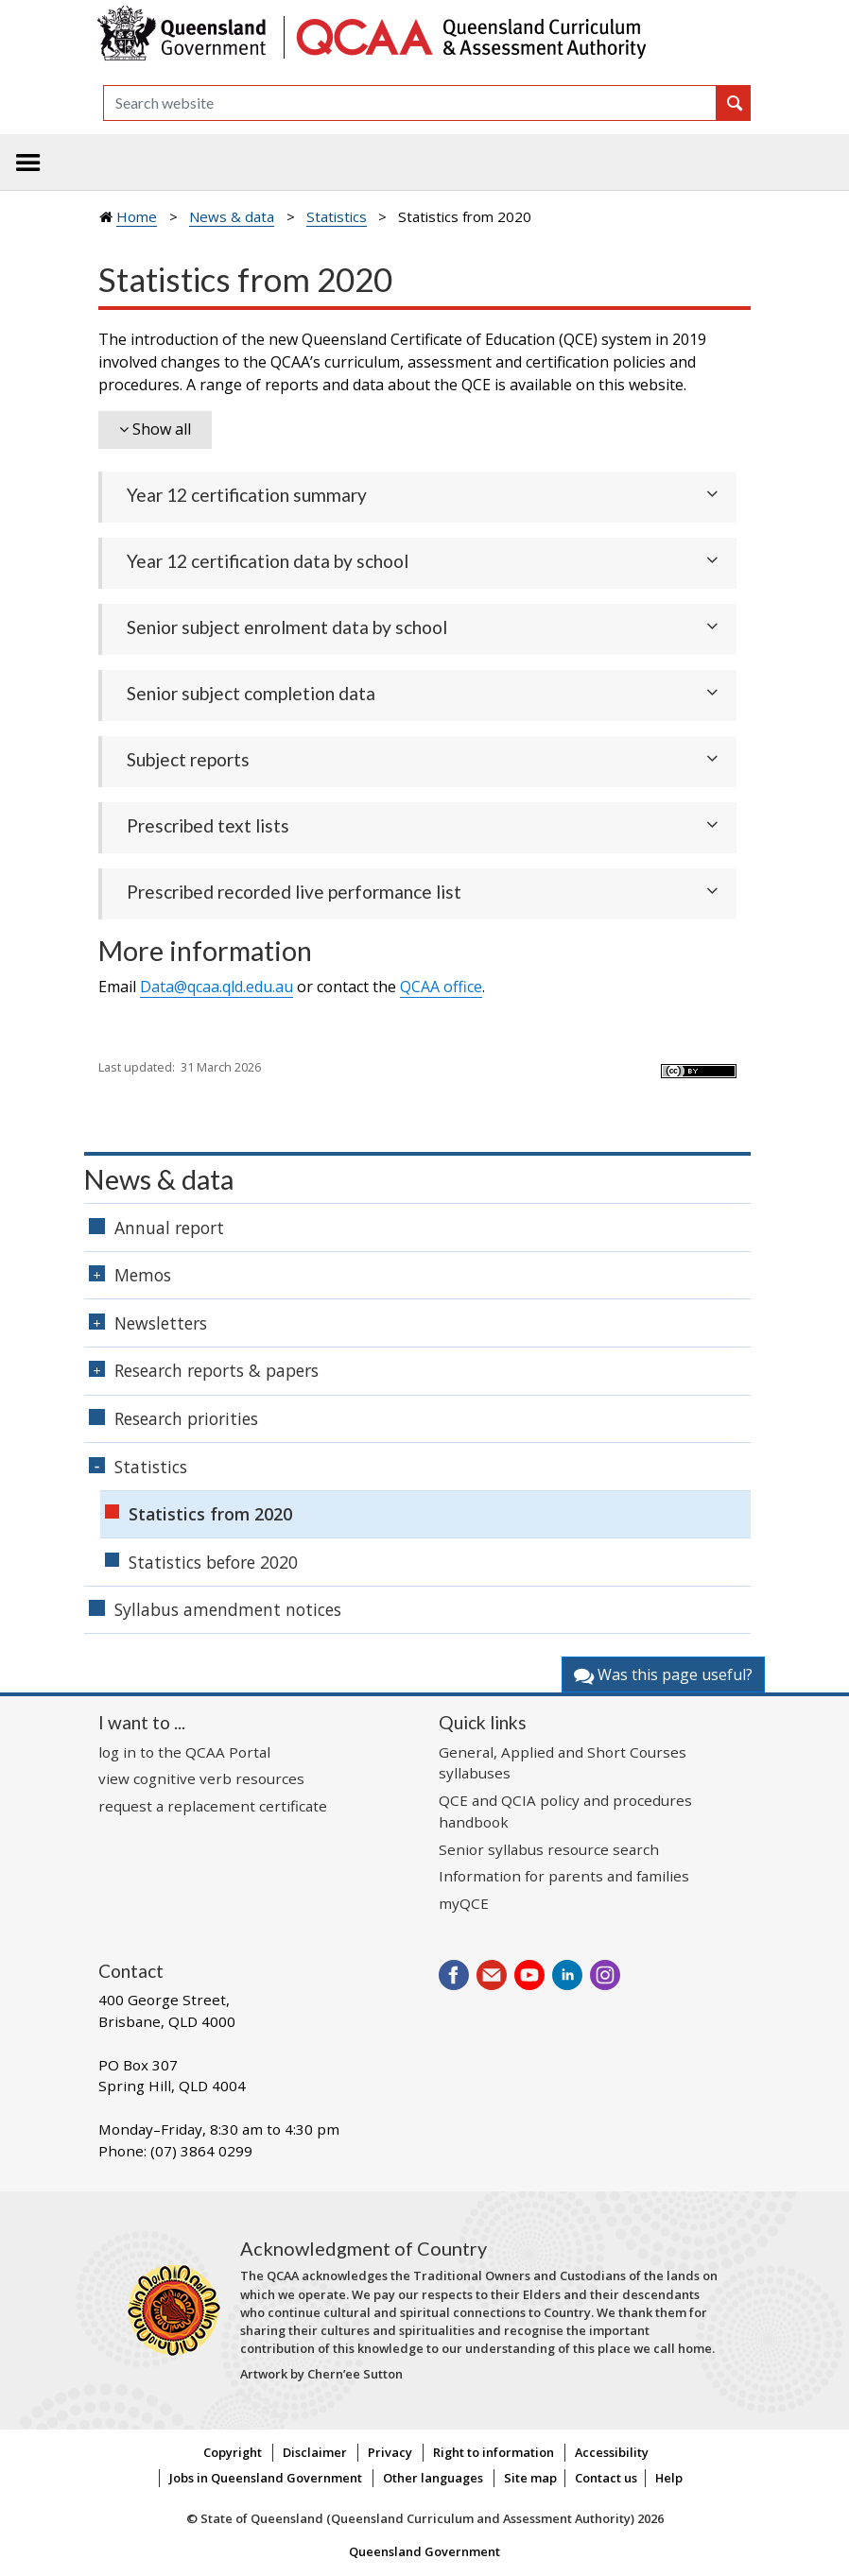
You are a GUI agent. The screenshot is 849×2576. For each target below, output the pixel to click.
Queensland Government (424, 2551)
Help (669, 2477)
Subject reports (188, 759)
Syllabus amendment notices (227, 1609)
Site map (530, 2477)
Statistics (336, 216)
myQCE (464, 1903)
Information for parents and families (564, 1875)
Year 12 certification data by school (267, 561)
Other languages (433, 2477)
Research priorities (186, 1418)
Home (136, 216)
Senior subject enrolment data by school (287, 627)
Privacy (390, 2452)
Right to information (493, 2452)
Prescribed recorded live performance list (294, 891)
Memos (142, 1274)
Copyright (232, 2452)
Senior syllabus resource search (549, 1849)
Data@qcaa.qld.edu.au (216, 986)
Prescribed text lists (208, 825)
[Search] (410, 103)
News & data (231, 216)
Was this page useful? (663, 1674)
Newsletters (160, 1323)
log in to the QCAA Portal (184, 1752)
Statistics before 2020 (213, 1562)
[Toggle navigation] (28, 162)
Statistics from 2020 (210, 1514)
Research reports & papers (216, 1370)
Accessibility (612, 2452)
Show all (161, 429)
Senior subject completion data (251, 693)
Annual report (169, 1227)
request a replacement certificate (212, 1805)
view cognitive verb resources (201, 1778)
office (441, 986)
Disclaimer (315, 2452)
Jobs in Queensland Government (265, 2477)
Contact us (606, 2477)
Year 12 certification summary (247, 495)
